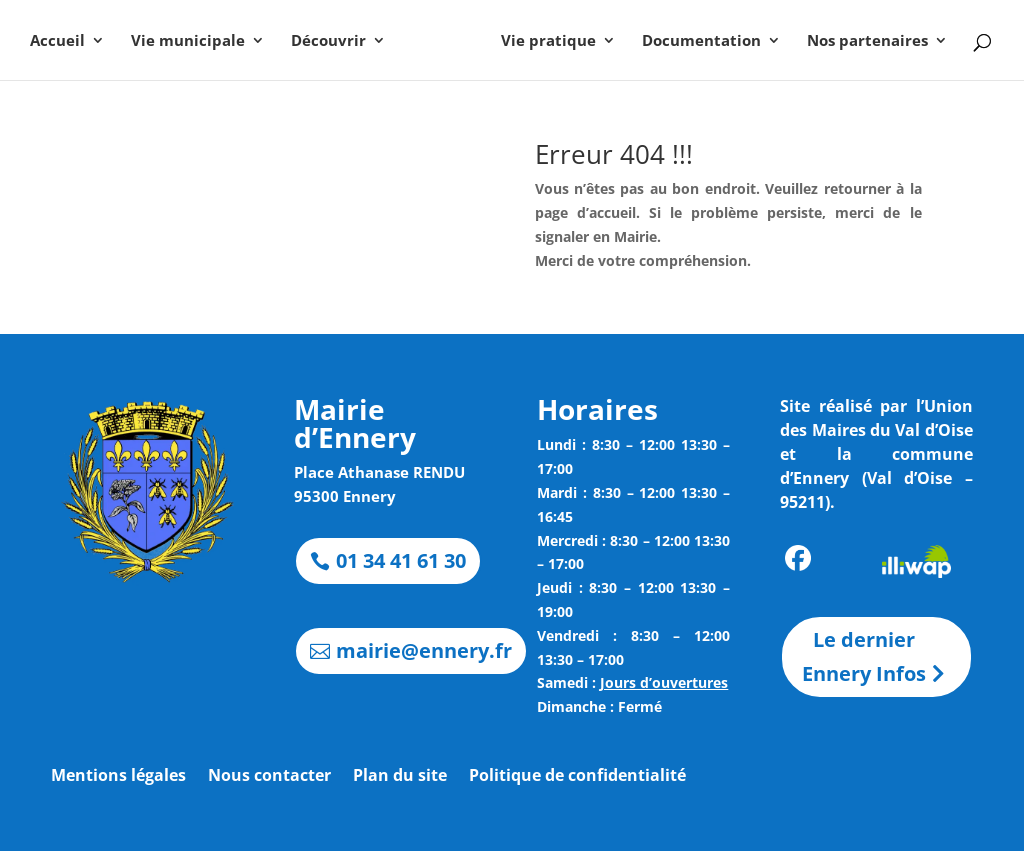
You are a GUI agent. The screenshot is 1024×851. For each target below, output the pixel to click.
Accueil (65, 41)
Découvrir (336, 41)
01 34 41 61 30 (401, 560)
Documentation (693, 41)
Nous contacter (269, 777)
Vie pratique (540, 41)
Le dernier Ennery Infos (864, 656)
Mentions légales (118, 777)
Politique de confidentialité (577, 777)
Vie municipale (196, 41)
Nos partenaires (859, 41)
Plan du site (400, 777)
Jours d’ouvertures (664, 682)
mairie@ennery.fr (424, 650)
